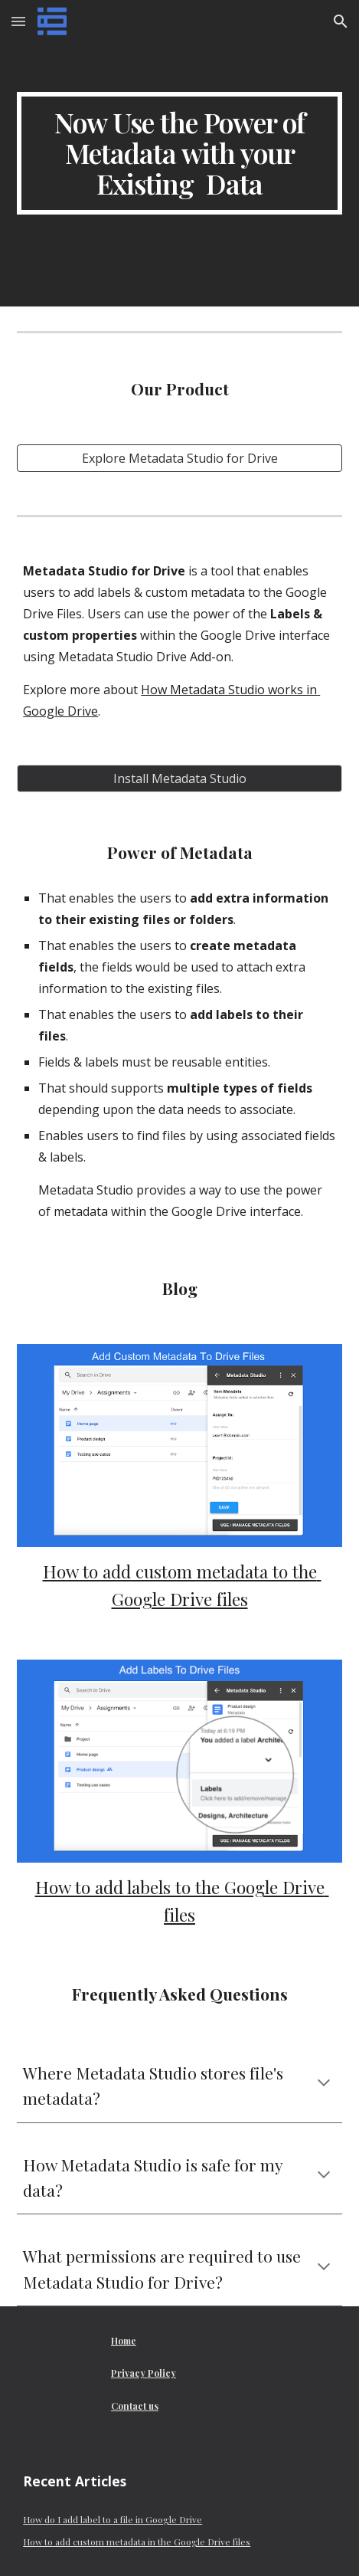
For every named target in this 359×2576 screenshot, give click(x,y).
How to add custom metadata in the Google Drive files (136, 2541)
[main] (179, 153)
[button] (18, 21)
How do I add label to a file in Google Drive (112, 2519)
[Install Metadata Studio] (179, 778)
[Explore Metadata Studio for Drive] (179, 458)
